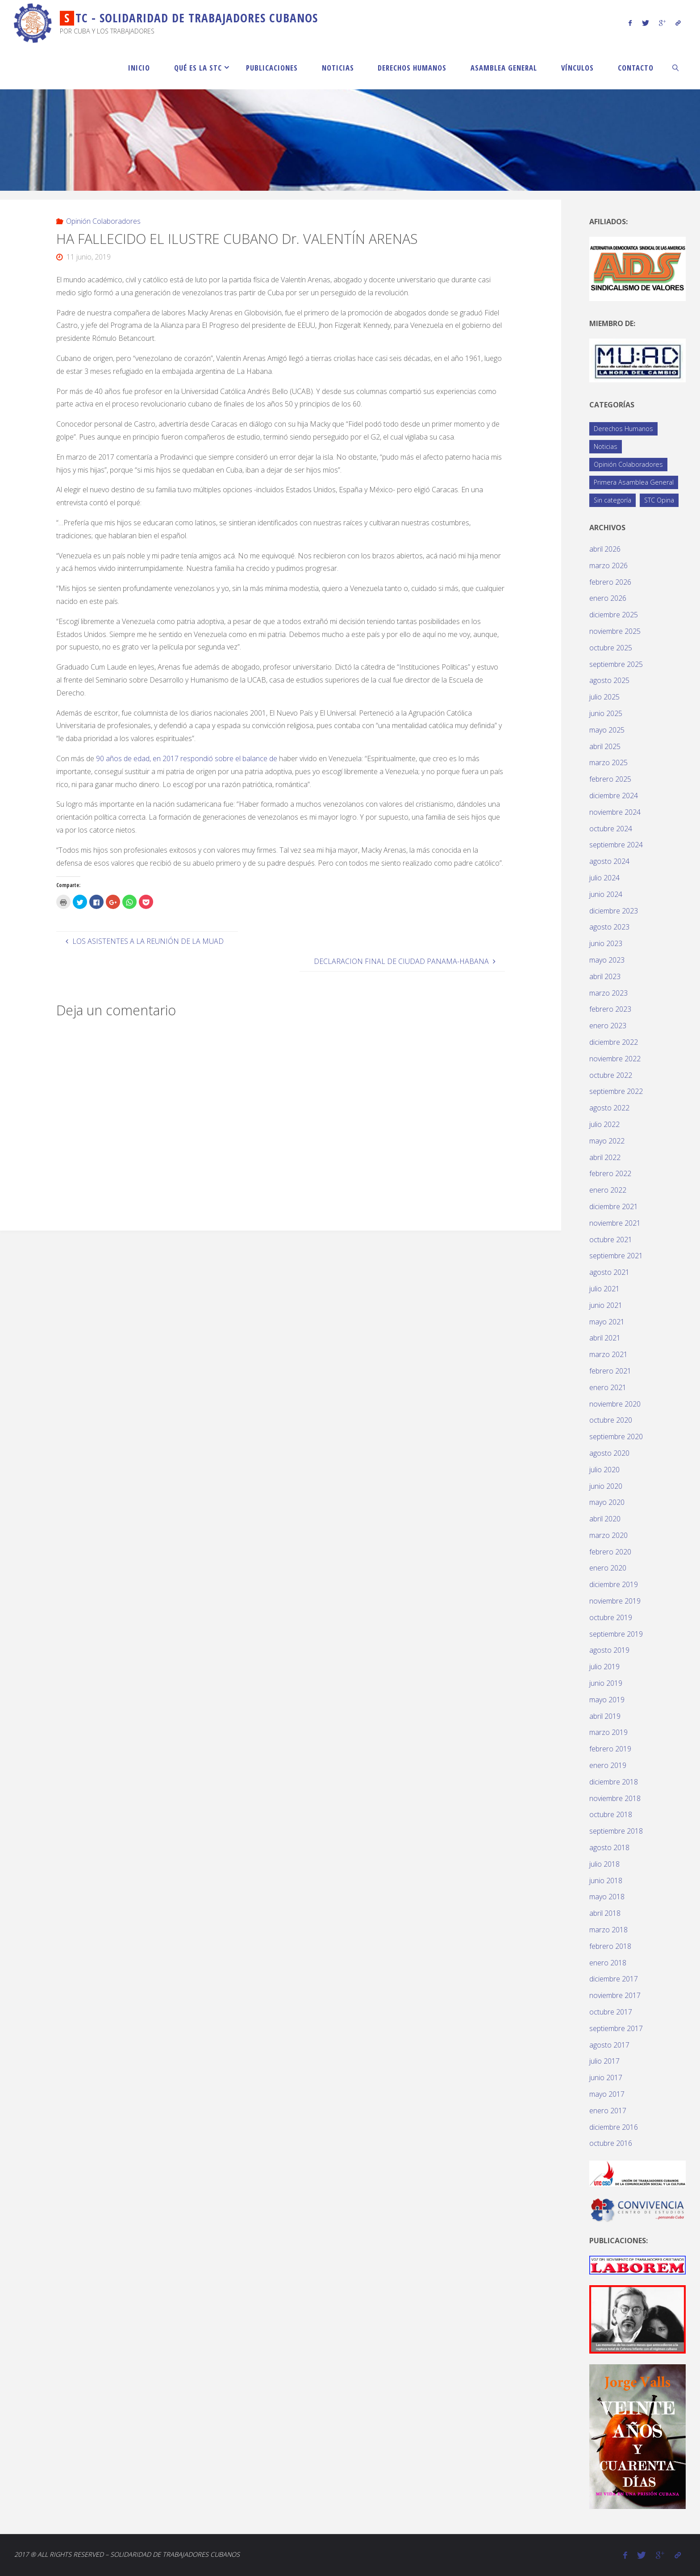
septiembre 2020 (616, 1436)
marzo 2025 (608, 762)
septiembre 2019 (616, 1634)
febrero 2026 (610, 582)
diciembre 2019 (613, 1584)
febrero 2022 (610, 1173)
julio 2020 (604, 1469)
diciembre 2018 (613, 1782)
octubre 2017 (610, 2012)
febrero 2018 (610, 1946)
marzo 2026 (608, 565)
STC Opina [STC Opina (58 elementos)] (659, 500)
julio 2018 (604, 1864)
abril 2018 (605, 1913)
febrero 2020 (610, 1552)
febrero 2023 (610, 1009)
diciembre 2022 (613, 1042)
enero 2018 (607, 1963)
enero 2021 (607, 1387)
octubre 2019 (610, 1617)
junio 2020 (605, 1486)
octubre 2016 (610, 2143)
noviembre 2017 (615, 1995)
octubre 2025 (610, 648)
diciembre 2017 (613, 1979)
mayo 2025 (607, 730)
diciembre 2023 (613, 911)
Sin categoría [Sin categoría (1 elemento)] (612, 500)
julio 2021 (604, 1289)
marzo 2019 (608, 1732)
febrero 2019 (610, 1749)
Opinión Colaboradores (103, 221)
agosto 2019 (609, 1650)
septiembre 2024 (616, 845)
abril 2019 (605, 1716)
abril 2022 (605, 1157)
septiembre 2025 (616, 664)
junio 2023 (605, 943)
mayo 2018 (607, 1897)
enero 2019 (607, 1765)
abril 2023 (605, 976)
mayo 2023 (607, 960)
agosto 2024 (609, 861)
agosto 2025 (609, 680)
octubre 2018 (610, 1814)
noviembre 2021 (615, 1223)
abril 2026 (605, 549)
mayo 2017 (607, 2094)
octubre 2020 (610, 1420)
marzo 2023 (608, 993)
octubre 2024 (610, 829)
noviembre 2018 (615, 1798)
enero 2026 (607, 598)
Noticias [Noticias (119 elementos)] (605, 446)
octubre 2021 (610, 1239)
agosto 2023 (609, 927)
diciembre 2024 (613, 795)
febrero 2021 (610, 1371)
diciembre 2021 (613, 1206)
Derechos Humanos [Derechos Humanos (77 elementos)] (623, 428)
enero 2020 (607, 1568)
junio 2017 (605, 2077)
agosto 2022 (609, 1108)
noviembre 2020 (615, 1404)
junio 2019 (605, 1683)
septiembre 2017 (616, 2028)
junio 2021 (605, 1305)
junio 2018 (605, 1880)
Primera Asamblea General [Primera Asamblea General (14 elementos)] (634, 482)
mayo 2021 (607, 1322)
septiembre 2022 (616, 1091)
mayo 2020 (607, 1502)
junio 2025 (605, 713)
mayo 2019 (607, 1700)
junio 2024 (605, 894)
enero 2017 (607, 2110)
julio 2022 (604, 1124)
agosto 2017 (609, 2045)
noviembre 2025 (615, 631)
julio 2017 (604, 2061)
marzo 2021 (608, 1354)
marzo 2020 (608, 1535)
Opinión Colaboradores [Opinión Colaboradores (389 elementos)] (628, 464)
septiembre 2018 (616, 1831)
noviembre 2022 (615, 1059)
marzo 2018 (608, 1930)
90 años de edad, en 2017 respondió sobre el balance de (186, 758)
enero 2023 (607, 1025)
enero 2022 (607, 1190)
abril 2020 (605, 1519)
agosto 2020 (609, 1453)
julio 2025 (604, 697)
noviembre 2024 (615, 812)
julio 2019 (604, 1666)
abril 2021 (605, 1338)
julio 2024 (604, 878)
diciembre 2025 (613, 615)
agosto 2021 (609, 1272)
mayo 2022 (607, 1141)
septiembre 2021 (616, 1256)
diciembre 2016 (613, 2127)
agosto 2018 (609, 1847)
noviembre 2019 (615, 1601)
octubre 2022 (610, 1075)
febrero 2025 (610, 779)
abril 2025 (605, 746)
